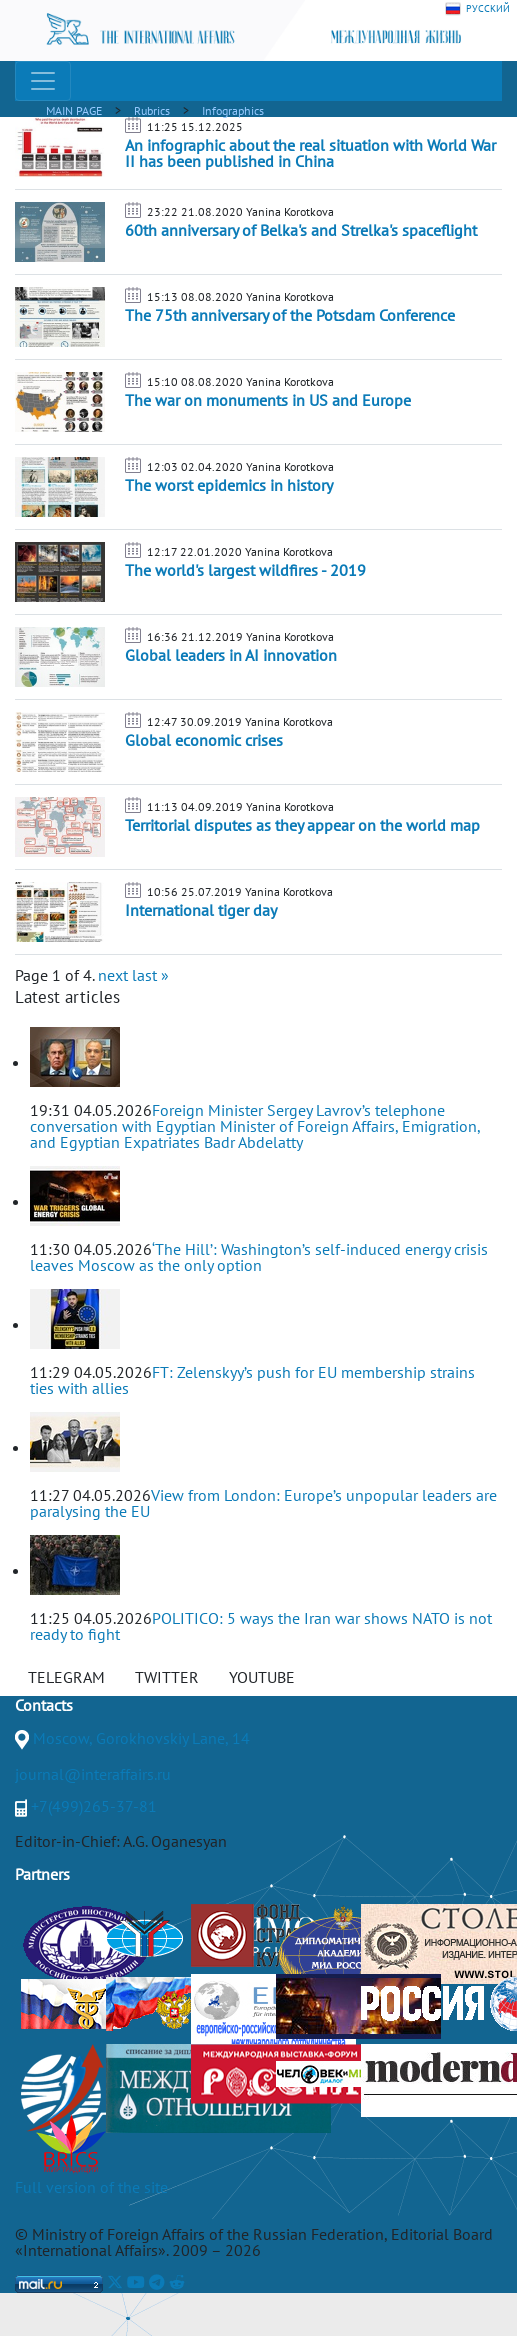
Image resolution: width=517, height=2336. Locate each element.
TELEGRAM (66, 1677)
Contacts (44, 1705)
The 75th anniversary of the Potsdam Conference (290, 315)
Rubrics (152, 110)
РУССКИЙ (477, 9)
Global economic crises (204, 740)
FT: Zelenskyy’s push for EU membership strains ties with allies (252, 1380)
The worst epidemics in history (229, 485)
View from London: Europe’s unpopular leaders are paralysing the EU (263, 1503)
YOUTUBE (262, 1677)
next (113, 975)
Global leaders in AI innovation (231, 655)
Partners (42, 1874)
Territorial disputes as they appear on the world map (302, 825)
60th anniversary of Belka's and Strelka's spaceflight (301, 230)
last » (150, 975)
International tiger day (201, 910)
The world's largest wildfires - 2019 (245, 570)
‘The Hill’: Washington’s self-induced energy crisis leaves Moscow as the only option (259, 1257)
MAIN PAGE (74, 110)
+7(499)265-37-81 (94, 1806)
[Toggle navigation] (43, 81)
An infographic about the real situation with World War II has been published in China (310, 153)
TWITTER (167, 1677)
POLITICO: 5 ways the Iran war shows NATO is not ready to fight (261, 1626)
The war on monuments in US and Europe (268, 400)
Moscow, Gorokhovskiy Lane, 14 (141, 1738)
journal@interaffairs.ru (93, 1774)
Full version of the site (91, 2187)
